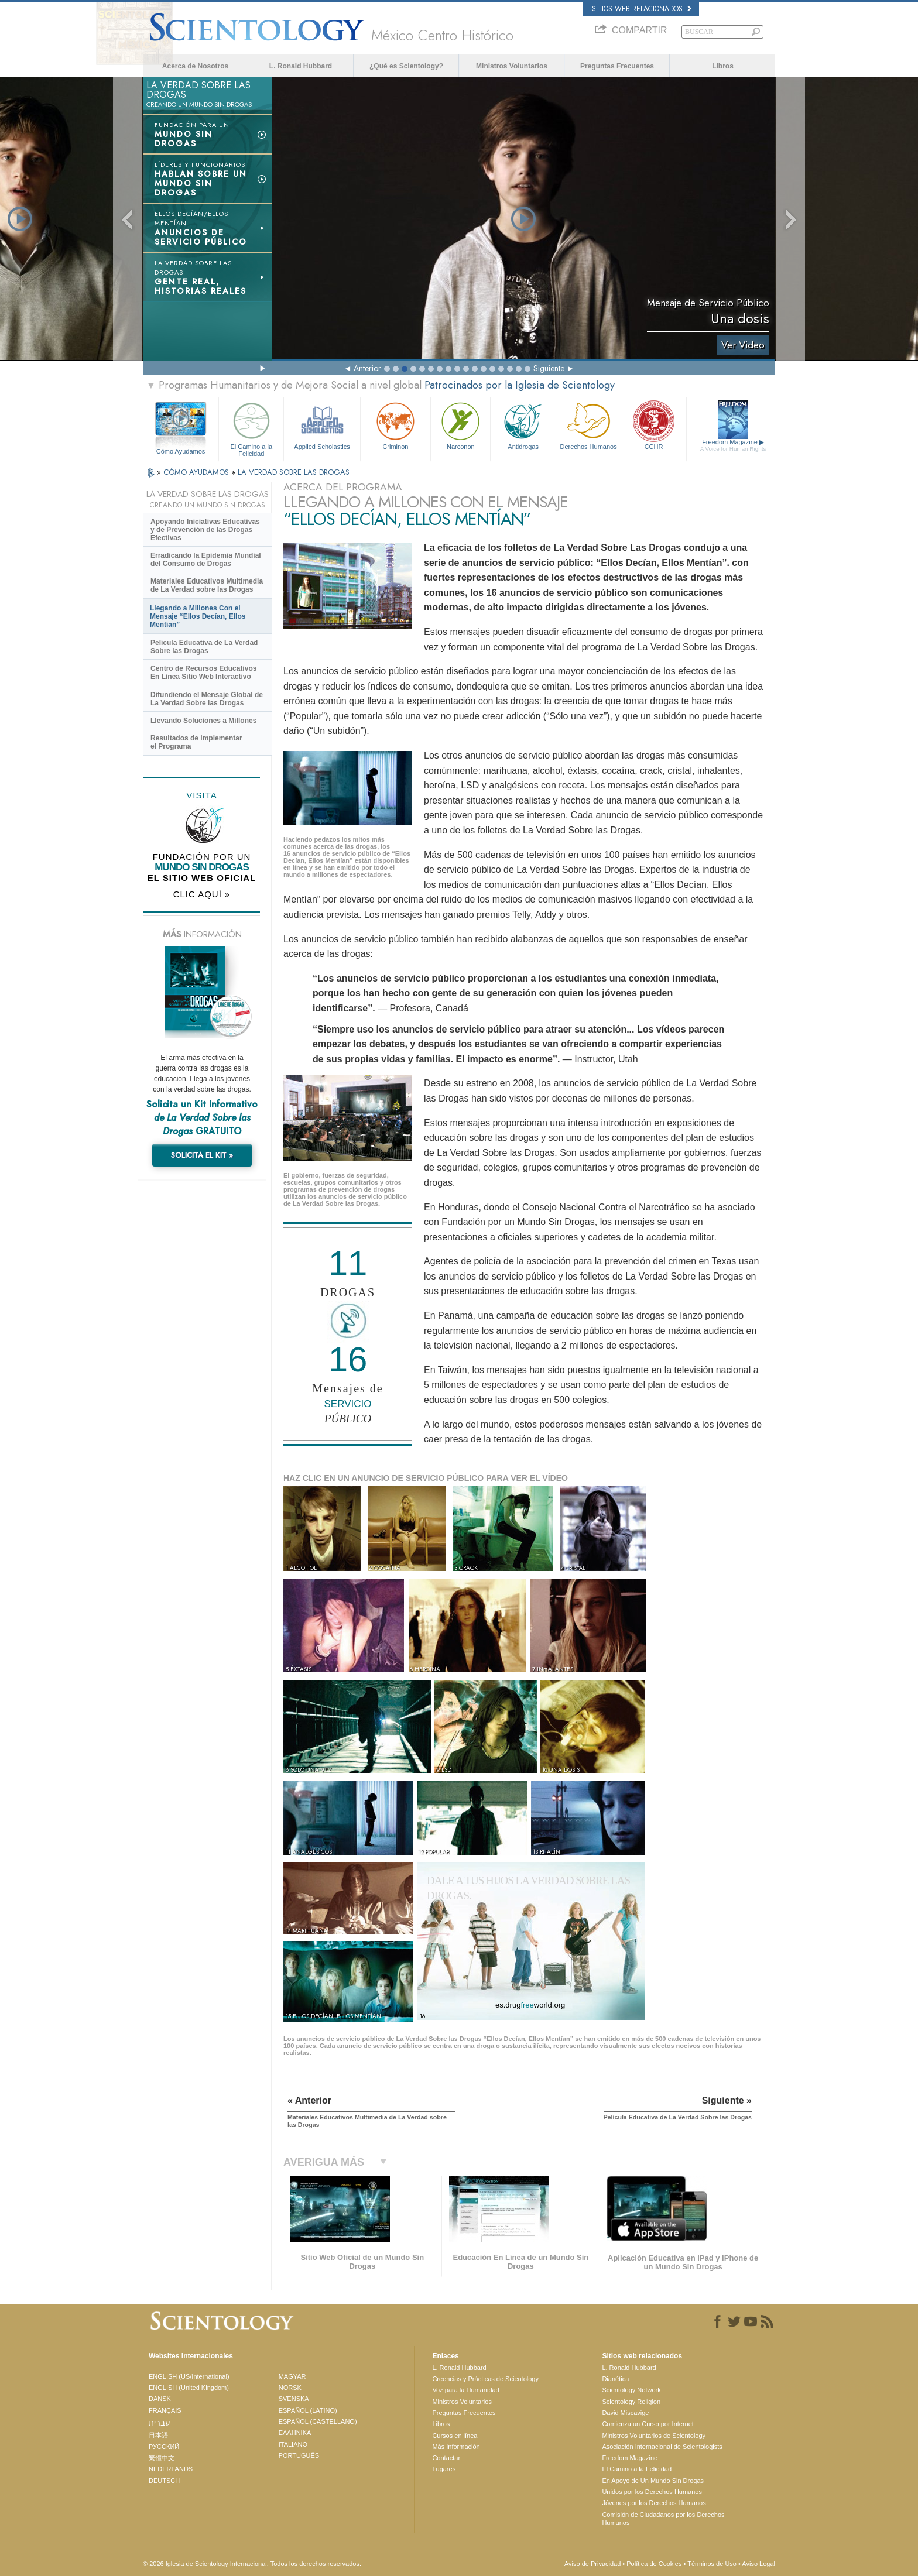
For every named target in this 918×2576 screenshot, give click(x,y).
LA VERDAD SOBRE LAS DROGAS (294, 472)
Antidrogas (523, 424)
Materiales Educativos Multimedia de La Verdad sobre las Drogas (206, 585)
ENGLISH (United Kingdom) (189, 2387)
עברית (159, 2422)
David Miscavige (625, 2412)
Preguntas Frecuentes (617, 66)
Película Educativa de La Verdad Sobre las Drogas (204, 647)
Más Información (455, 2446)
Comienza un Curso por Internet (648, 2423)
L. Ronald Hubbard (300, 66)
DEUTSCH (164, 2480)
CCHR (653, 424)
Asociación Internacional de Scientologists (662, 2446)
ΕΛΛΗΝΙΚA (295, 2432)
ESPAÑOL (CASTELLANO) (318, 2421)
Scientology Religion (631, 2401)
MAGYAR (292, 2376)
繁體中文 (161, 2457)
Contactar (446, 2457)
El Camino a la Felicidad (251, 427)
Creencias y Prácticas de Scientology (485, 2378)
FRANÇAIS (165, 2410)
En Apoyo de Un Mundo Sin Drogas (653, 2480)
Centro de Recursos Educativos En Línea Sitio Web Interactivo (203, 672)
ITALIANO (293, 2444)
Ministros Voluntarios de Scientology (653, 2435)
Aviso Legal (758, 2563)
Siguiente (548, 368)
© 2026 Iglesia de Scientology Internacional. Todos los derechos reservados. (252, 2563)
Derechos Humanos (588, 424)
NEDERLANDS (171, 2468)
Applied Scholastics (322, 424)
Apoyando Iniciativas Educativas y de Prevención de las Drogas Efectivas (205, 529)
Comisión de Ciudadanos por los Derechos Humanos (663, 2518)
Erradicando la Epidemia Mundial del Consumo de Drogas (205, 559)
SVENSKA (294, 2398)
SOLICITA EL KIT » (202, 1155)
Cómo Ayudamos (180, 451)
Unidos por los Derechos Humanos (652, 2491)
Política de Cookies (653, 2563)
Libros (723, 66)
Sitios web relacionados (641, 9)
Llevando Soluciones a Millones (203, 720)
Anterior (367, 368)
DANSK (160, 2398)
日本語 (158, 2434)
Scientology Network (631, 2389)
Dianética (615, 2378)
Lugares (443, 2468)
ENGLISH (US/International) (189, 2376)
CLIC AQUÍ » (202, 894)
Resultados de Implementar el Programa (196, 742)
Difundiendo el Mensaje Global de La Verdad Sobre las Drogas (206, 699)
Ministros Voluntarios (511, 66)
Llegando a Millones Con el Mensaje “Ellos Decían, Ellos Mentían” (197, 616)
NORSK (290, 2387)
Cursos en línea (454, 2435)
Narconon (460, 424)
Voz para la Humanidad (465, 2389)
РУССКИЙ (164, 2446)
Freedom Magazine (733, 445)
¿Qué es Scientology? (406, 66)
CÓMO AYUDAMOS (197, 472)
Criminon (396, 424)
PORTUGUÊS (299, 2455)
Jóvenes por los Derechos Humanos (653, 2502)
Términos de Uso (712, 2563)
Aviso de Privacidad (592, 2563)
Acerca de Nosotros (195, 66)
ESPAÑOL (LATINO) (308, 2410)
